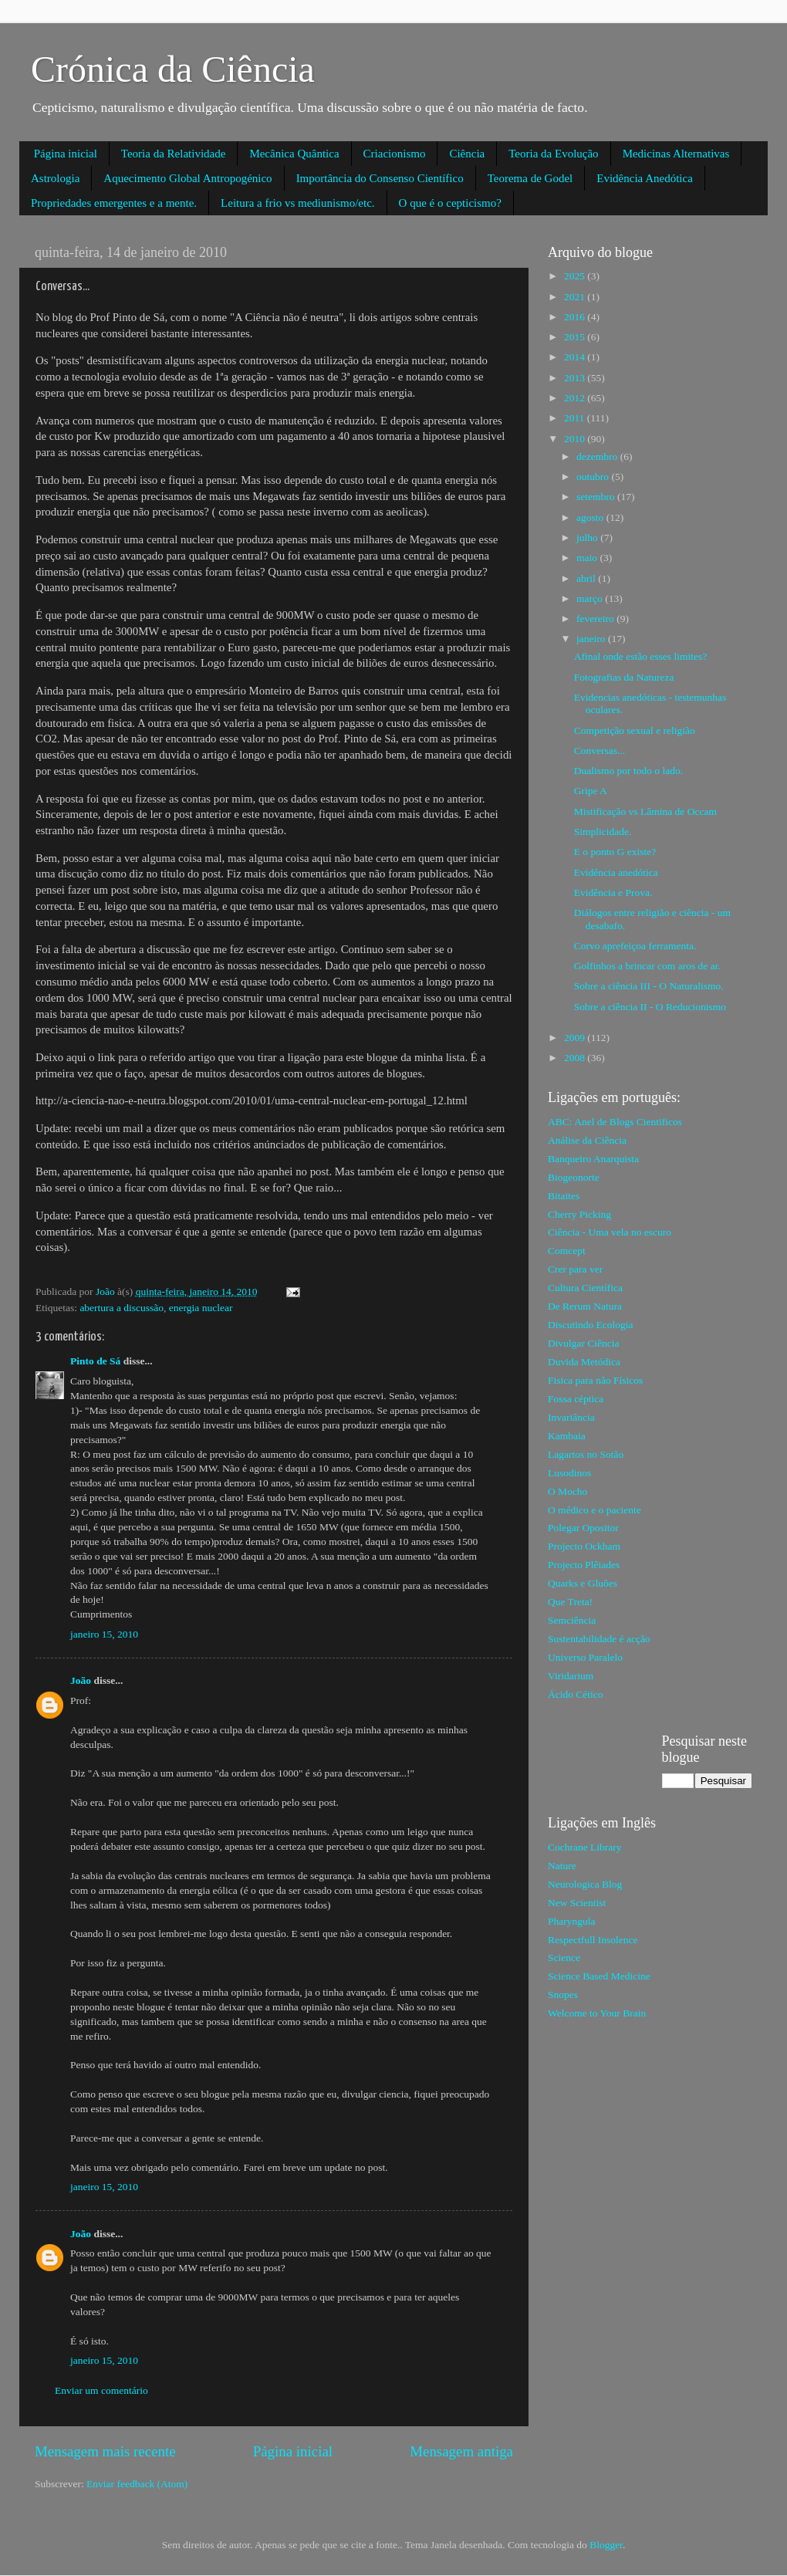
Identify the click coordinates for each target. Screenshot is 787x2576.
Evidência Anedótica (644, 178)
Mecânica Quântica (294, 153)
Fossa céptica (575, 1399)
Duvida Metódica (584, 1361)
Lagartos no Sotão (585, 1454)
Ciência (467, 153)
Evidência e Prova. (613, 892)
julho (588, 537)
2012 (575, 398)
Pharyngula (572, 1921)
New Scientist (577, 1902)
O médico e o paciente (594, 1510)
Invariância (571, 1417)
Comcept (567, 1250)
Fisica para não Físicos (595, 1380)
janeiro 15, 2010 (104, 1634)
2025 (575, 276)
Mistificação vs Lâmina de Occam (645, 811)
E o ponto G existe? (615, 851)
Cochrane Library (585, 1847)
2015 (575, 337)
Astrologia (55, 178)
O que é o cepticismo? (450, 203)
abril (587, 578)
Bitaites (563, 1196)
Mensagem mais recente (105, 2451)
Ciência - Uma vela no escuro (609, 1232)
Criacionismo (394, 153)
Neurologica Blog (585, 1884)
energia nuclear (201, 1307)
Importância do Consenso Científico (380, 178)
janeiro (592, 638)
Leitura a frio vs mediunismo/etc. (298, 203)
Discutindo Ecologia (590, 1324)
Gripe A (590, 790)
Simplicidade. (603, 831)
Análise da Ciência (587, 1140)
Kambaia (567, 1436)
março (590, 598)
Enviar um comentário (101, 2390)
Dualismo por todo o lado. (628, 770)
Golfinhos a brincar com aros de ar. (647, 966)
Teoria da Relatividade (173, 153)
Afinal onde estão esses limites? (640, 656)
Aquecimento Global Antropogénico (187, 178)
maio (588, 557)
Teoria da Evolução (553, 153)
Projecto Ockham (584, 1546)
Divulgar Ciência (584, 1343)
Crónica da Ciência (173, 69)
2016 (575, 317)
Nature (562, 1865)
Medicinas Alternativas (676, 153)
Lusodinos (569, 1473)
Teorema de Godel (530, 178)
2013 (575, 378)
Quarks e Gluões (582, 1583)
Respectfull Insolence (593, 1940)
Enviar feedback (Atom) (136, 2484)
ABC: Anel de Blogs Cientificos (615, 1121)
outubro (593, 476)
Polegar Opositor (583, 1527)
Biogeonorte (574, 1177)
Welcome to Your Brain (597, 2013)
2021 (575, 297)
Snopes (563, 1994)
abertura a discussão (121, 1307)
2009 (575, 1037)
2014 (575, 357)
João (80, 1680)
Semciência (572, 1620)
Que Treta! (570, 1601)
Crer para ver (575, 1269)
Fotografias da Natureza (624, 677)
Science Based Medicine (599, 1976)
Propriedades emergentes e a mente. (114, 203)
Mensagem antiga (461, 2451)
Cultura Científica (585, 1287)
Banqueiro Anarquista (593, 1159)
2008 (575, 1057)
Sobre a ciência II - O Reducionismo (650, 1006)
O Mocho (567, 1491)
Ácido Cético (575, 1694)
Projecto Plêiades (584, 1564)
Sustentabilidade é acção (599, 1639)
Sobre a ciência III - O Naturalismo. (649, 986)
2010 (575, 439)
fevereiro (596, 618)
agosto (591, 517)
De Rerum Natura (585, 1306)
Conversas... (599, 750)
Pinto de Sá (95, 1361)
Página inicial (65, 153)
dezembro (598, 456)
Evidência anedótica (616, 872)
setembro (596, 496)
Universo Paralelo (585, 1657)
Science (564, 1957)
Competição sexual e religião (634, 730)
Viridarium (570, 1676)
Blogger (606, 2545)
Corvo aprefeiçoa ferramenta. (635, 946)
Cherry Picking (579, 1214)
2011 (575, 418)
